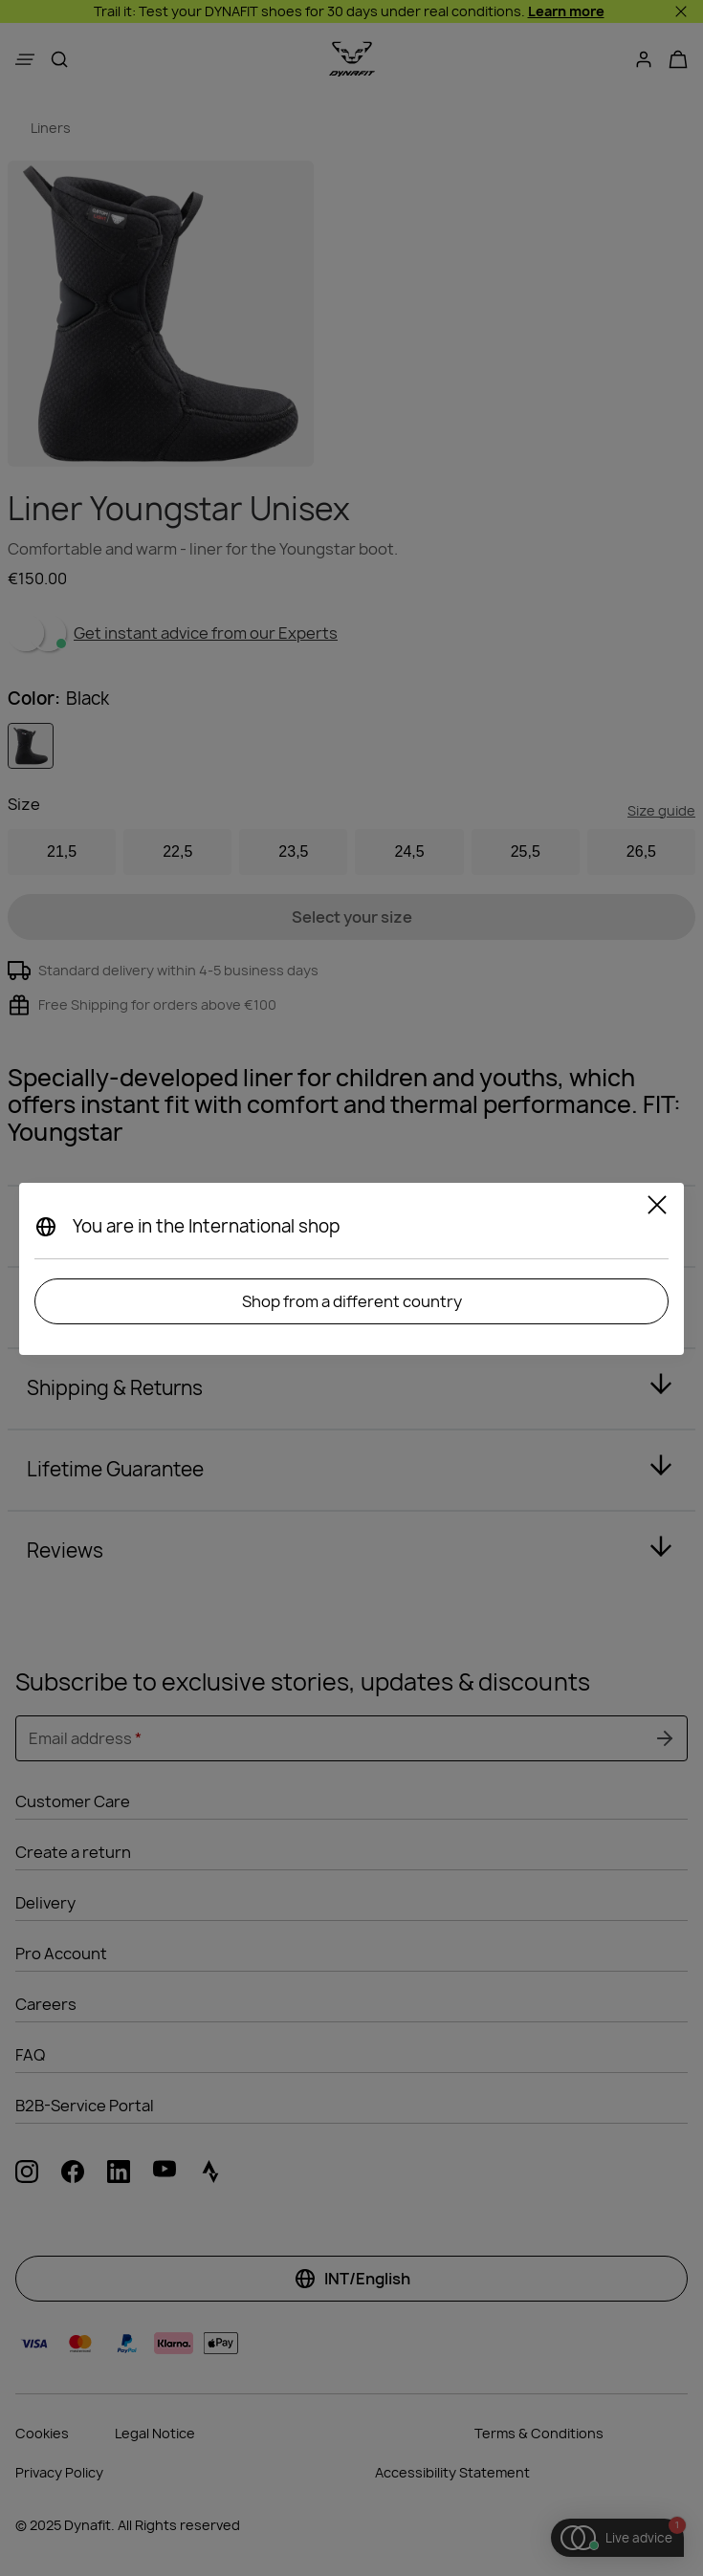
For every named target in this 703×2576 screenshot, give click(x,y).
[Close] (657, 1207)
